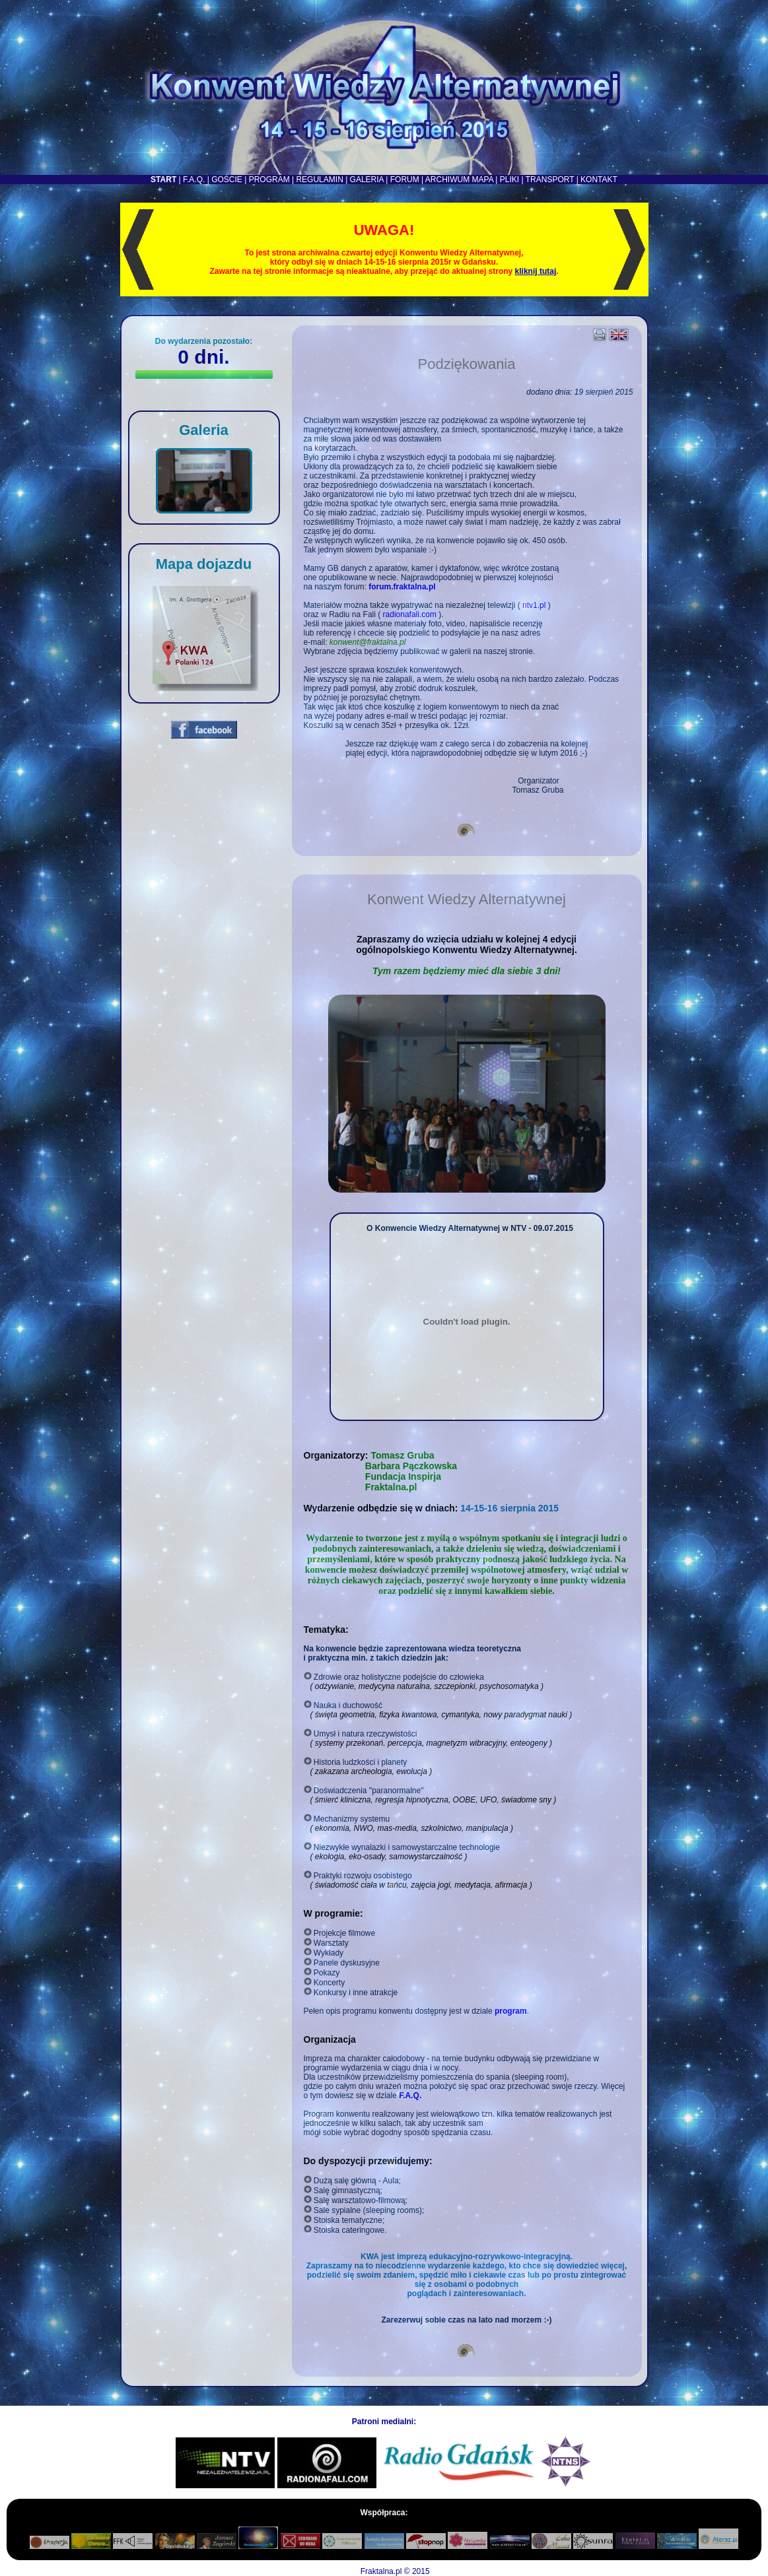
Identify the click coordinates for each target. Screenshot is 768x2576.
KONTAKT (598, 179)
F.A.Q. (194, 179)
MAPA (482, 179)
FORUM (404, 179)
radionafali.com (409, 614)
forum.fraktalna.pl (401, 586)
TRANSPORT (550, 179)
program (511, 2011)
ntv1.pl (533, 605)
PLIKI (509, 179)
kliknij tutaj (536, 271)
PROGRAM (269, 179)
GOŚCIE (226, 179)
